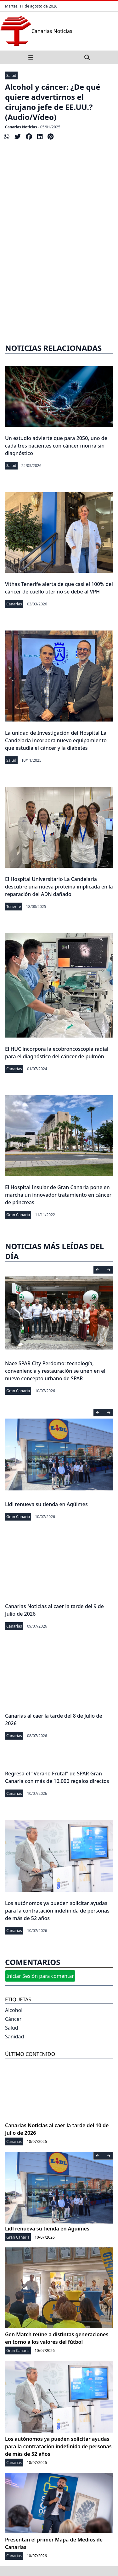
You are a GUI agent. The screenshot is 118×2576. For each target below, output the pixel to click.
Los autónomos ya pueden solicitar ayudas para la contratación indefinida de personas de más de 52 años (57, 1911)
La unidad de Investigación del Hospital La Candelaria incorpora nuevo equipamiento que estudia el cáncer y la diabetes (56, 740)
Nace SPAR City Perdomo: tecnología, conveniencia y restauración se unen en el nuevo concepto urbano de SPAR (55, 1371)
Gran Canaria (18, 1214)
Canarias (14, 604)
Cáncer (13, 2018)
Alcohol (13, 2010)
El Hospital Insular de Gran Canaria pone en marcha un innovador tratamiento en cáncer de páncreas (58, 1195)
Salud (11, 75)
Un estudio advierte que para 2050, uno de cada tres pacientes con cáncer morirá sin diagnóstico (56, 446)
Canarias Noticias (21, 127)
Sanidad (14, 2036)
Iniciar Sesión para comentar (40, 1975)
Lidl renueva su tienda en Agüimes (46, 1504)
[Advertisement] (59, 269)
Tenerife (13, 906)
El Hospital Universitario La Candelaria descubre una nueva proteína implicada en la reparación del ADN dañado (59, 887)
